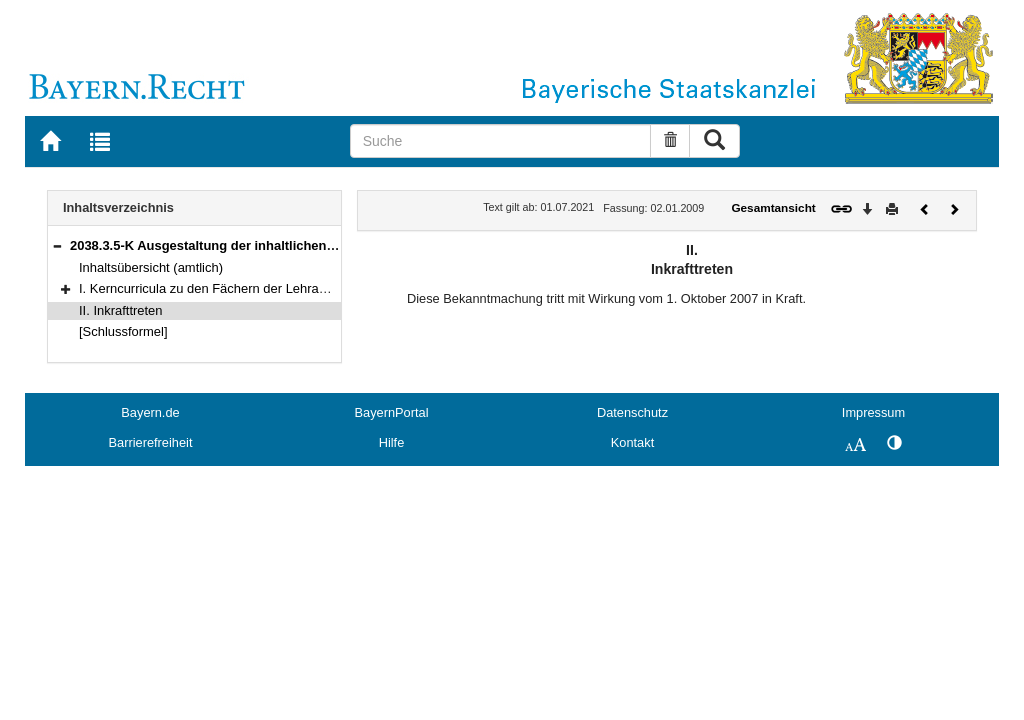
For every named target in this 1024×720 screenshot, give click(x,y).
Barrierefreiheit (151, 442)
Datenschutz (632, 412)
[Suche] (501, 141)
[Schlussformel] (123, 331)
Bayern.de (150, 412)
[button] (57, 245)
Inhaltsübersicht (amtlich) (151, 267)
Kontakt (632, 442)
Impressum (873, 412)
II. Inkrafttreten (121, 310)
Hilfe (392, 442)
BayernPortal (392, 412)
